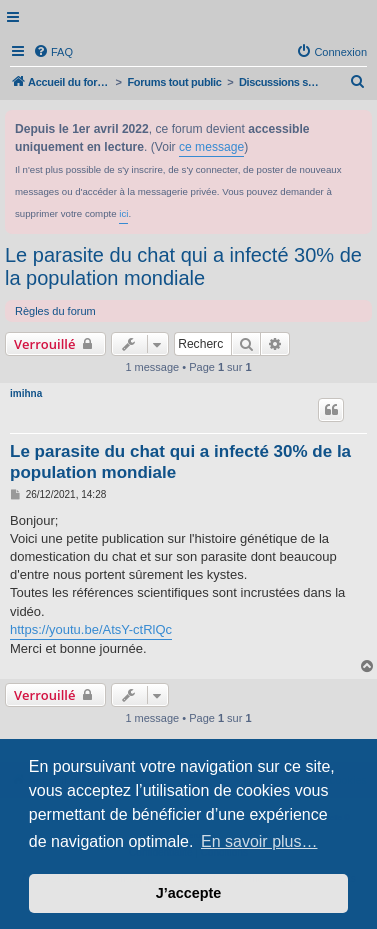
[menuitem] (53, 52)
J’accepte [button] (189, 893)
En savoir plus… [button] (259, 841)
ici (123, 213)
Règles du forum (55, 311)
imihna (26, 393)
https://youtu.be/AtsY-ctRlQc (91, 629)
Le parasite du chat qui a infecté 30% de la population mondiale (183, 266)
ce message (211, 147)
